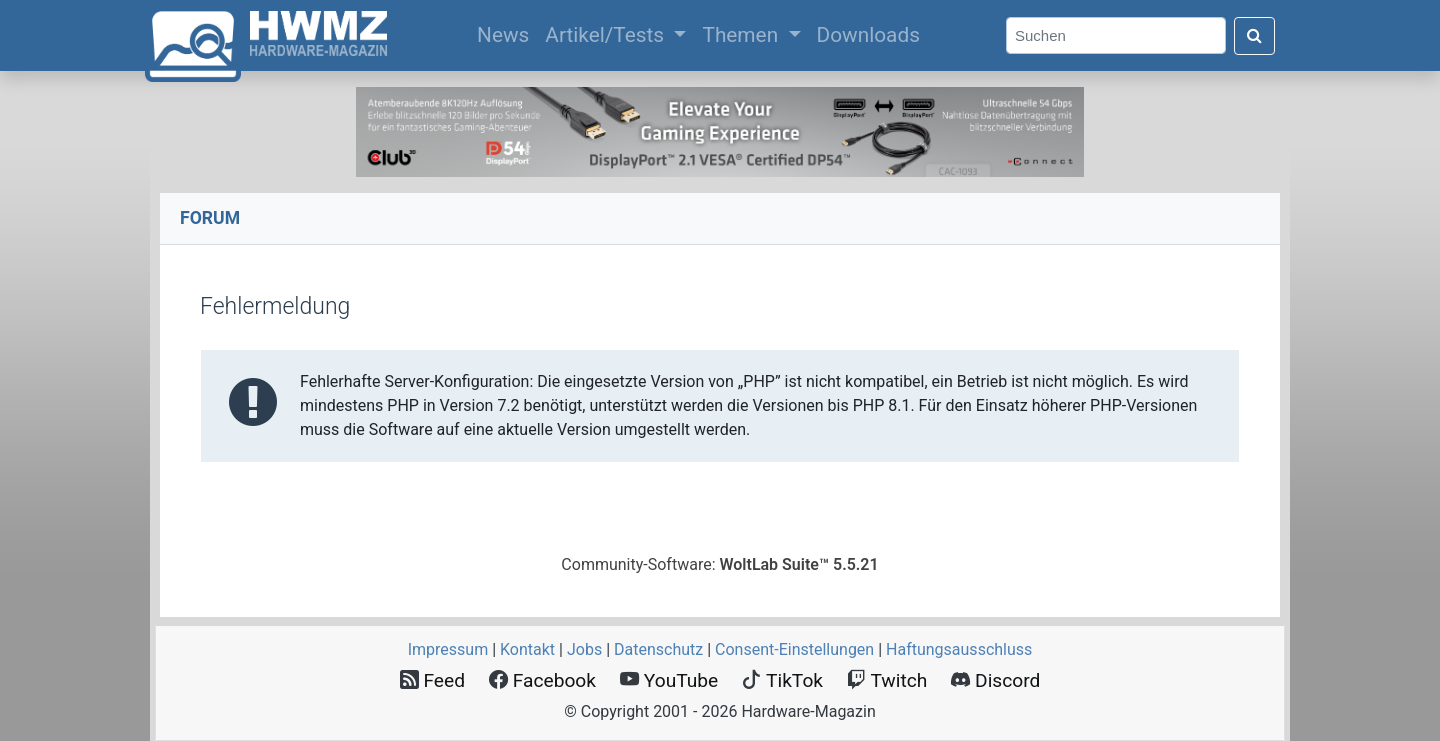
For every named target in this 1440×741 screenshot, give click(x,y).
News (507, 33)
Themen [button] (742, 35)
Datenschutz (658, 649)
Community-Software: (719, 564)
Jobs (584, 649)
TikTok (782, 680)
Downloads (868, 35)
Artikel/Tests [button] (607, 35)
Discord (995, 680)
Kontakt (527, 649)
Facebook (542, 680)
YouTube (669, 680)
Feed (432, 680)
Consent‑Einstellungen (794, 649)
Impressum (448, 649)
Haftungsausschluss (959, 649)
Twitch (887, 680)
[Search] (1116, 35)
